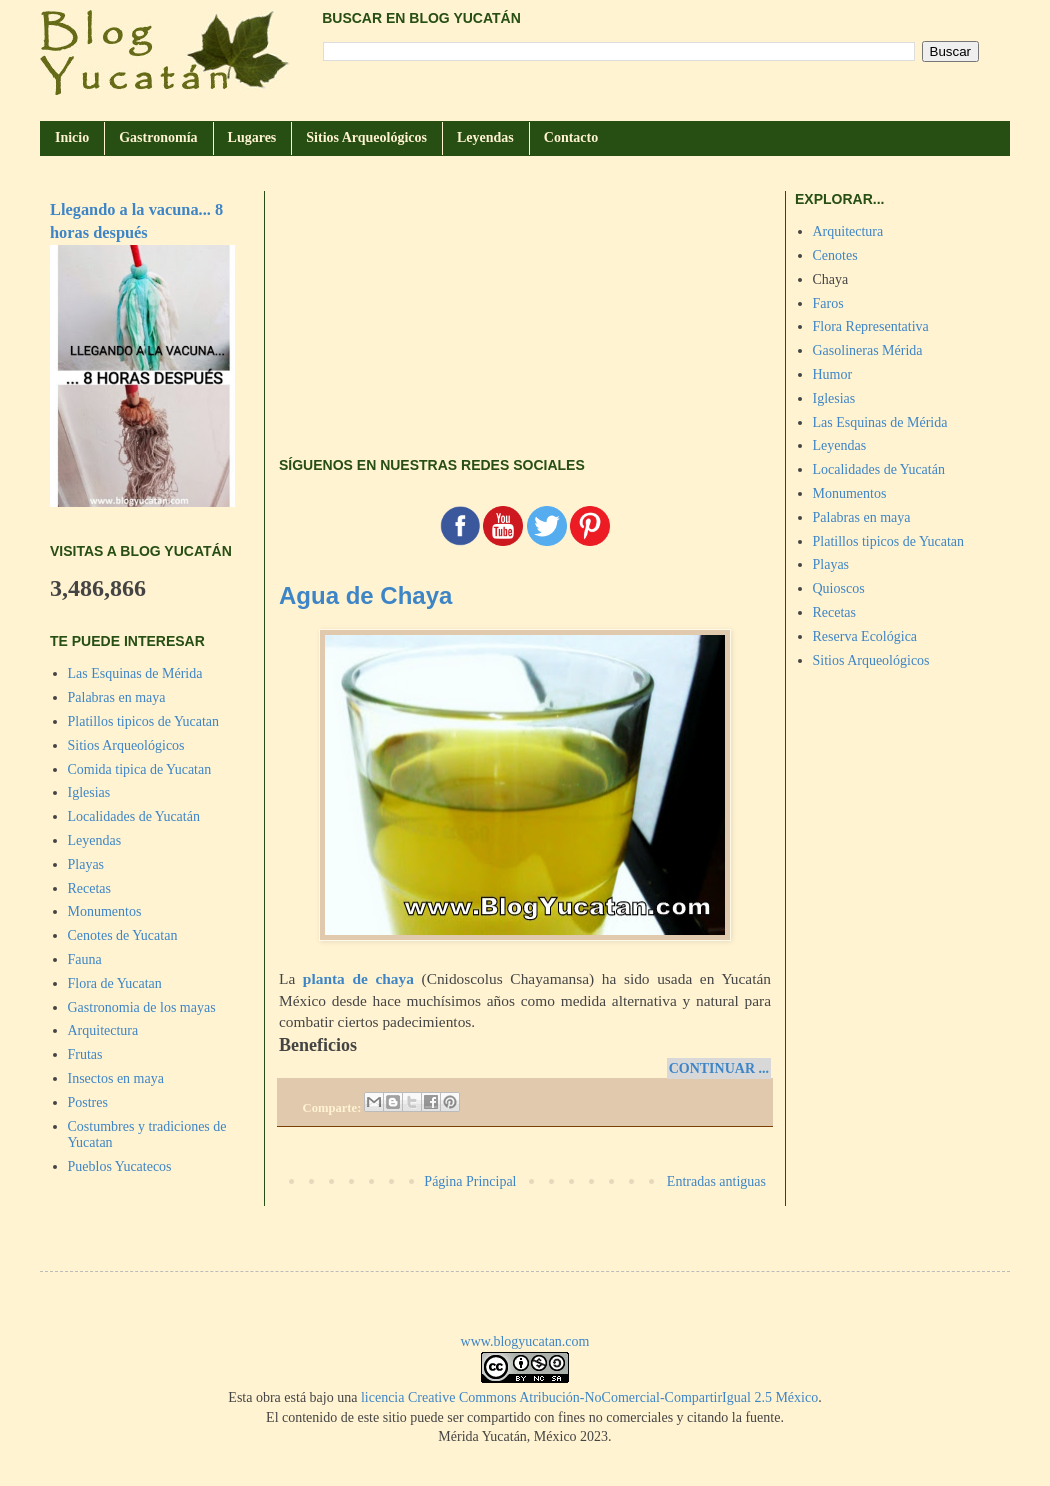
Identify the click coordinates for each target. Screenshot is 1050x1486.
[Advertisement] (525, 309)
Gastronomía (158, 137)
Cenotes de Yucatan (123, 935)
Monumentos (105, 911)
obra (268, 1397)
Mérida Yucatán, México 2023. (524, 1436)
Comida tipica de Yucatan (140, 769)
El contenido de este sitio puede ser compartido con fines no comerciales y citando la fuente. (525, 1417)
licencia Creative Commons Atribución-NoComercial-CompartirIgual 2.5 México (589, 1397)
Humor (833, 374)
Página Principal (470, 1181)
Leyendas (485, 137)
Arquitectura (103, 1030)
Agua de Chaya (365, 595)
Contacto (571, 137)
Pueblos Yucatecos (120, 1166)
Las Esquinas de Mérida (135, 673)
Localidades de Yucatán (134, 816)
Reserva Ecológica (865, 636)
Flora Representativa (871, 326)
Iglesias (89, 792)
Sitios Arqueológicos (366, 137)
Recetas (90, 888)
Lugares (252, 137)
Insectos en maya (116, 1078)
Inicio (72, 137)
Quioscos (839, 588)
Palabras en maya (117, 697)
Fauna (85, 959)
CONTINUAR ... (719, 1068)
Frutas (85, 1054)
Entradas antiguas (716, 1181)
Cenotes (835, 255)
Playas (86, 864)
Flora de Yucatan (115, 983)
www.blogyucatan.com (525, 1341)
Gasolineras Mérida (868, 350)
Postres (88, 1102)
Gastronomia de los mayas (142, 1007)
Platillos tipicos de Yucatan (144, 721)
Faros (828, 303)
